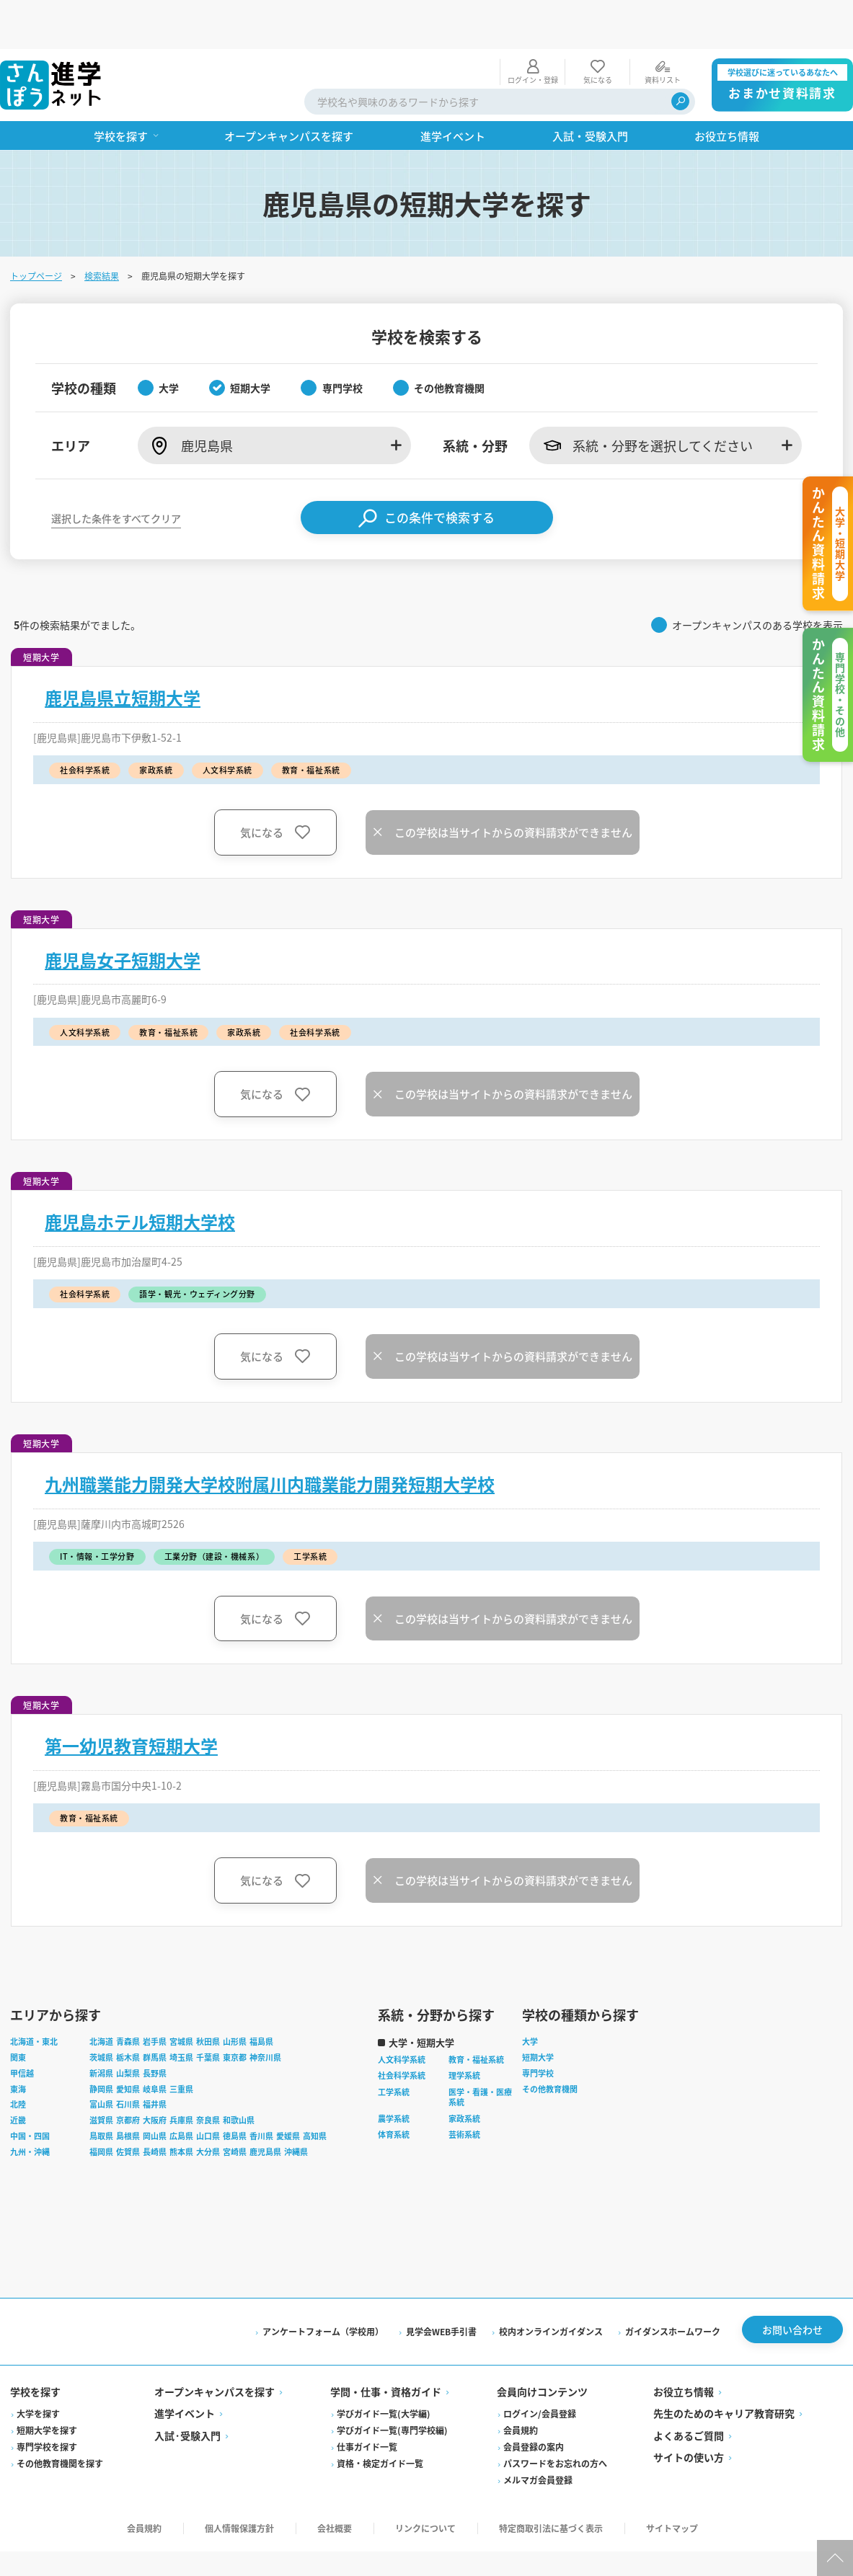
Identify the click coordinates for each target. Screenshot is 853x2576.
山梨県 (129, 2028)
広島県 (183, 2091)
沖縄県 (297, 2107)
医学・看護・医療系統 (481, 2052)
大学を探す (39, 2369)
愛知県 (129, 2044)
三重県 (183, 2044)
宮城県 (183, 1996)
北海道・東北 (35, 1996)
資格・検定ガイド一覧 (380, 2418)
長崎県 (156, 2107)
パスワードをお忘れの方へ (555, 2418)
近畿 (19, 2075)
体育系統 (395, 2089)
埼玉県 (183, 2012)
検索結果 (103, 227)
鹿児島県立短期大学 (124, 648)
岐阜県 (156, 2044)
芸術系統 (466, 2089)
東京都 (236, 2012)
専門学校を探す (48, 2402)
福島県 (263, 1996)
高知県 (316, 2091)
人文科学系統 (403, 2014)
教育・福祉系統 (477, 2014)
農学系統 (395, 2073)
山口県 (209, 2091)
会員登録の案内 (533, 2402)
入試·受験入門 (189, 2391)
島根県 (129, 2091)
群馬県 (156, 2012)
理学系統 (466, 2030)
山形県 (236, 1996)
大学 (531, 1996)
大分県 (209, 2107)
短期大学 (539, 2012)
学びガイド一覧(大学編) (384, 2369)
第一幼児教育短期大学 (132, 1696)
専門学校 (539, 2028)
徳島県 (236, 2091)
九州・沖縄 (31, 2107)
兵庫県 (183, 2075)
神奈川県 (267, 2012)
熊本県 (183, 2107)
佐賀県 (129, 2107)
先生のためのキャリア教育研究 (723, 2368)
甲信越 (23, 2028)
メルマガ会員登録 (538, 2435)
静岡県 (103, 2044)
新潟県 (103, 2028)
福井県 (156, 2059)
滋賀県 (103, 2075)
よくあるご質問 (688, 2391)
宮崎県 (236, 2107)
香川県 (263, 2091)
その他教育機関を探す (61, 2418)
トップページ (37, 227)
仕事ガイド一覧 (367, 2402)
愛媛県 (289, 2091)
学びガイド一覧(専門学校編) (392, 2385)
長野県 (156, 2028)
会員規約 (520, 2385)
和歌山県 (240, 2075)
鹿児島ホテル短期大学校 (141, 1172)
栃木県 (129, 2012)
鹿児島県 (267, 2107)
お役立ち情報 (683, 2347)
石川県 (129, 2059)
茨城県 (103, 2012)
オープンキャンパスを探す (216, 2347)
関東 (19, 2012)
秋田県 (209, 1996)
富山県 (103, 2059)
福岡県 (103, 2107)
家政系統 (466, 2073)
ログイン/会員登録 (539, 2369)
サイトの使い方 (688, 2412)
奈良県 (209, 2075)
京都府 (129, 2075)
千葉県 (209, 2012)
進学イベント (186, 2368)
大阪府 (156, 2075)
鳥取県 (103, 2091)
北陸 (19, 2059)
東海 (19, 2044)
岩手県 (156, 1996)
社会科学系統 (403, 2030)
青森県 (129, 1996)
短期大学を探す (48, 2385)
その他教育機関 (551, 2044)
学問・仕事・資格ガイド (386, 2347)
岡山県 (156, 2091)
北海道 (103, 1996)
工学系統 (395, 2047)
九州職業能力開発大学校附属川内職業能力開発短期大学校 (271, 1435)
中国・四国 (31, 2091)
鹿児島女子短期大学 (124, 911)
